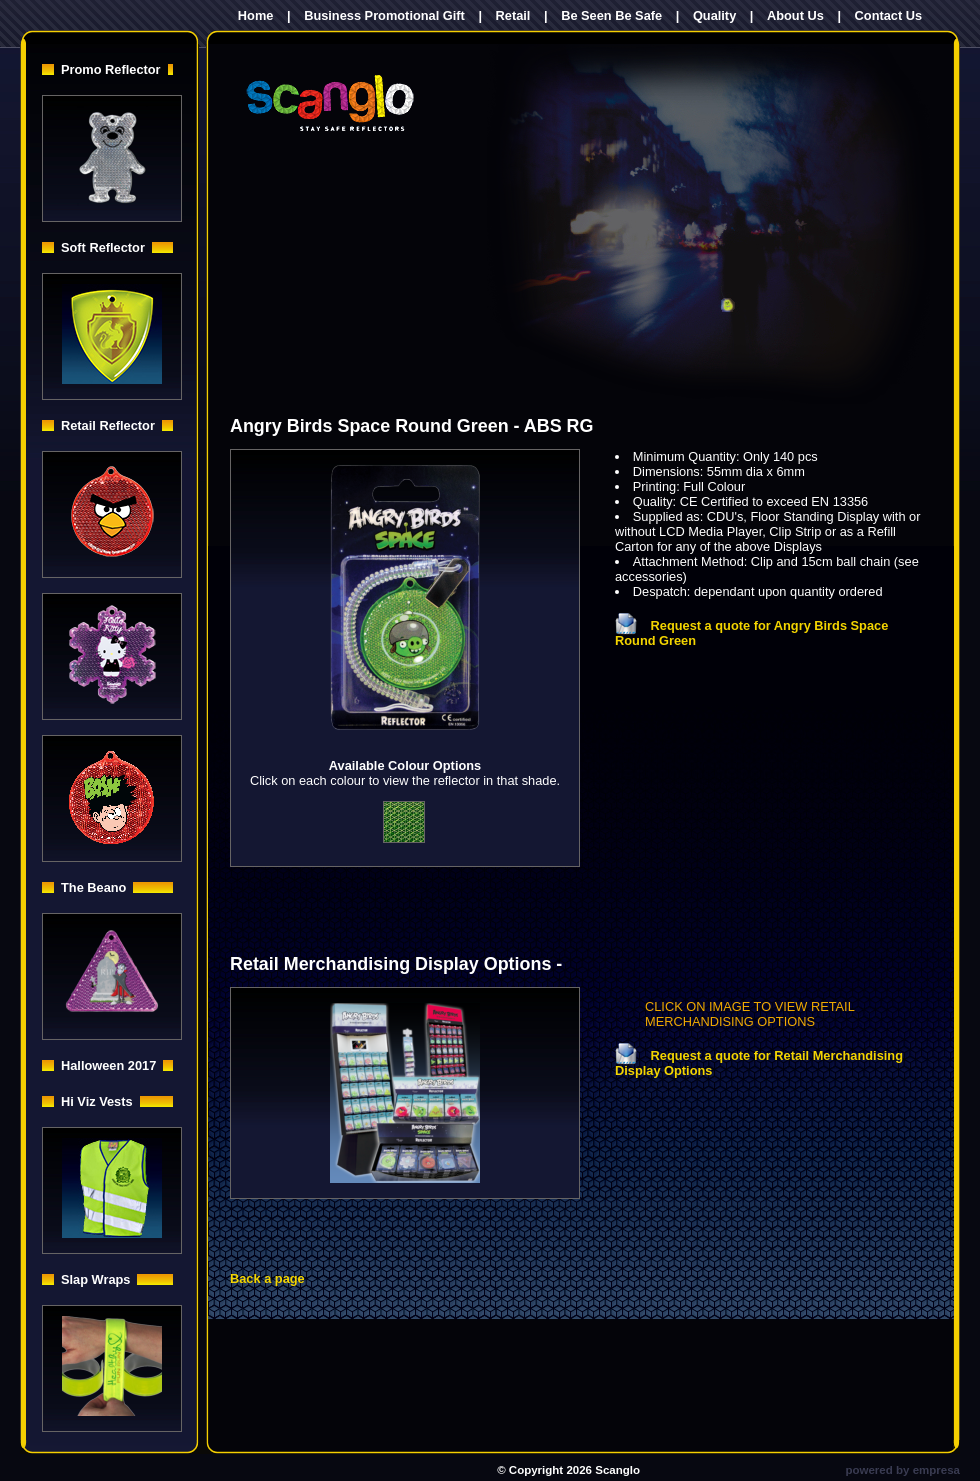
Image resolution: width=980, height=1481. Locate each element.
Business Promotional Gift (384, 15)
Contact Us (889, 15)
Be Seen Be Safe (611, 15)
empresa (936, 1470)
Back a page (267, 1278)
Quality (714, 15)
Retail (513, 15)
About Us (795, 15)
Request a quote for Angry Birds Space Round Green (751, 633)
